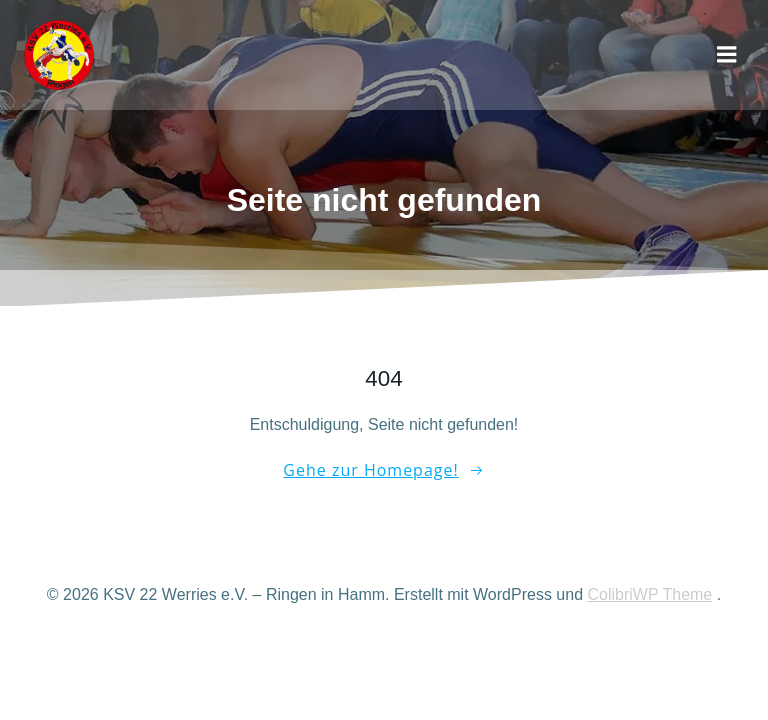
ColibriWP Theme (649, 594)
